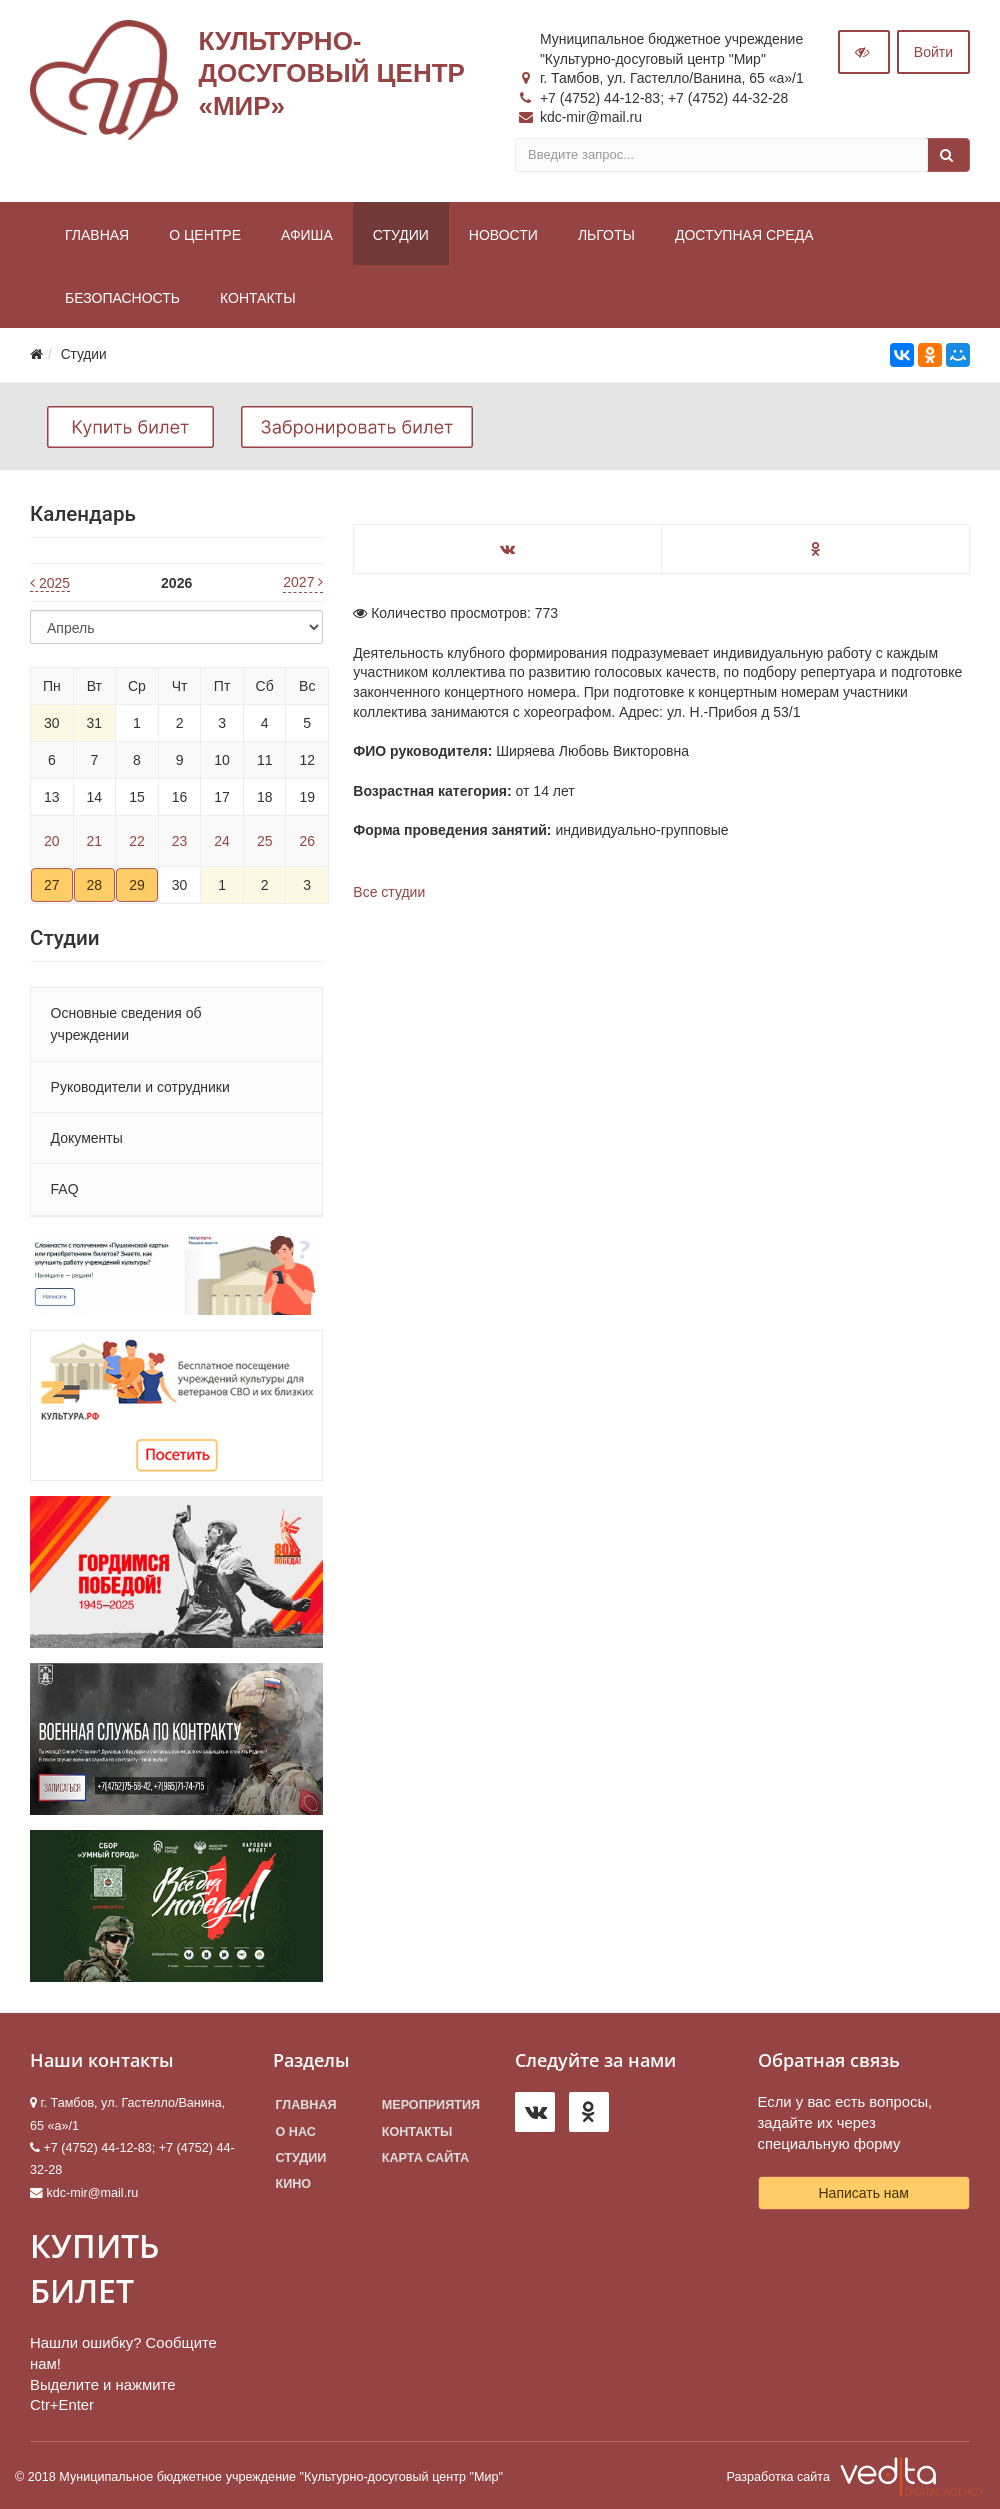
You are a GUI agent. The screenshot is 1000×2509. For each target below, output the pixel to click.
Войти (933, 52)
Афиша (307, 235)
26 (307, 841)
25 (265, 841)
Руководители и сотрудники (140, 1087)
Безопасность (122, 298)
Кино (294, 2184)
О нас (296, 2132)
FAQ (65, 1189)
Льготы (606, 235)
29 (137, 885)
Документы (87, 1138)
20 (52, 841)
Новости (503, 235)
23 (180, 841)
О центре (205, 235)
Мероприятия (431, 2105)
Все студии (389, 892)
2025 (50, 583)
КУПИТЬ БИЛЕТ (94, 2268)
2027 (303, 582)
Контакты (258, 298)
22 (137, 841)
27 (52, 885)
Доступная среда (744, 235)
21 (95, 841)
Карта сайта (425, 2158)
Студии (401, 235)
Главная (97, 235)
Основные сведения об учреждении (126, 1024)
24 (222, 841)
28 (95, 885)
